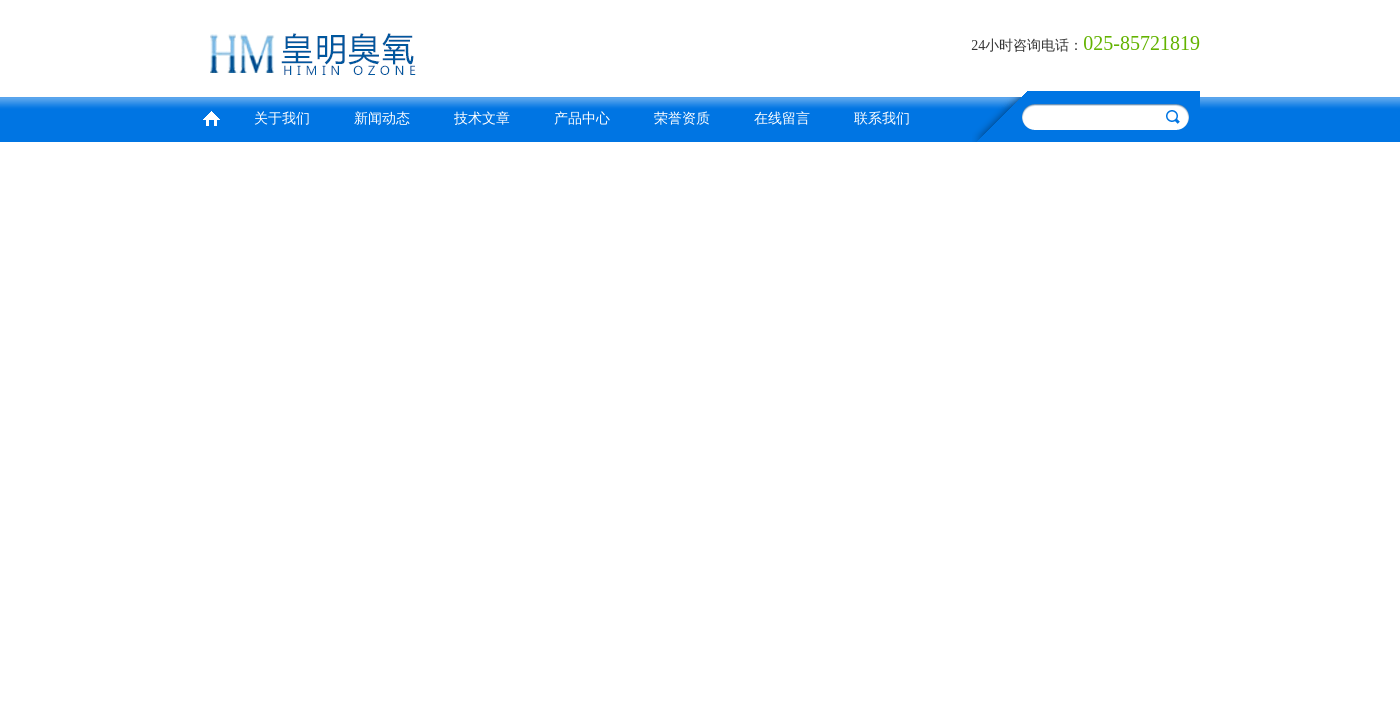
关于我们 (282, 118)
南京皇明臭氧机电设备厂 (445, 45)
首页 (211, 116)
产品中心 (582, 118)
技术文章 (482, 118)
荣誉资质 (682, 118)
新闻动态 (382, 118)
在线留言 (782, 118)
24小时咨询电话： (1027, 45)
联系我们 (882, 118)
